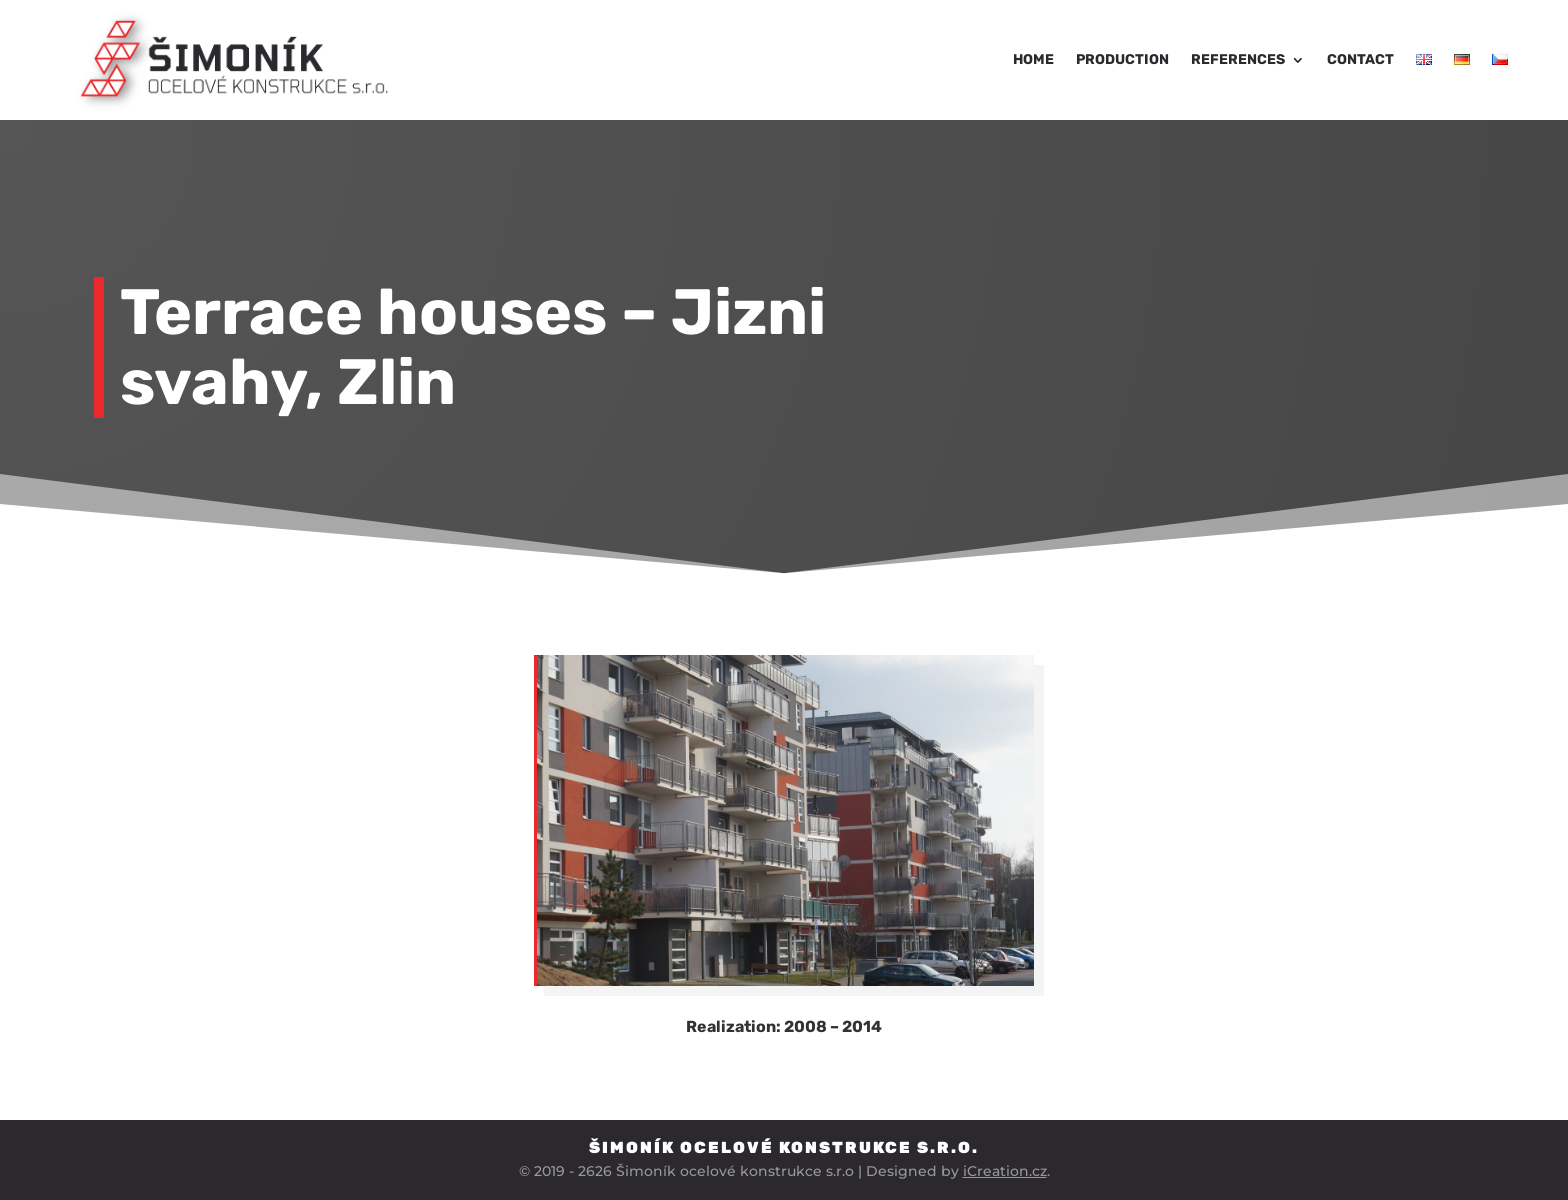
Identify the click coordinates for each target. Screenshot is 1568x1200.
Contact (1360, 59)
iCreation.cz (1005, 1171)
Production (1122, 59)
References (1238, 59)
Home (1033, 59)
